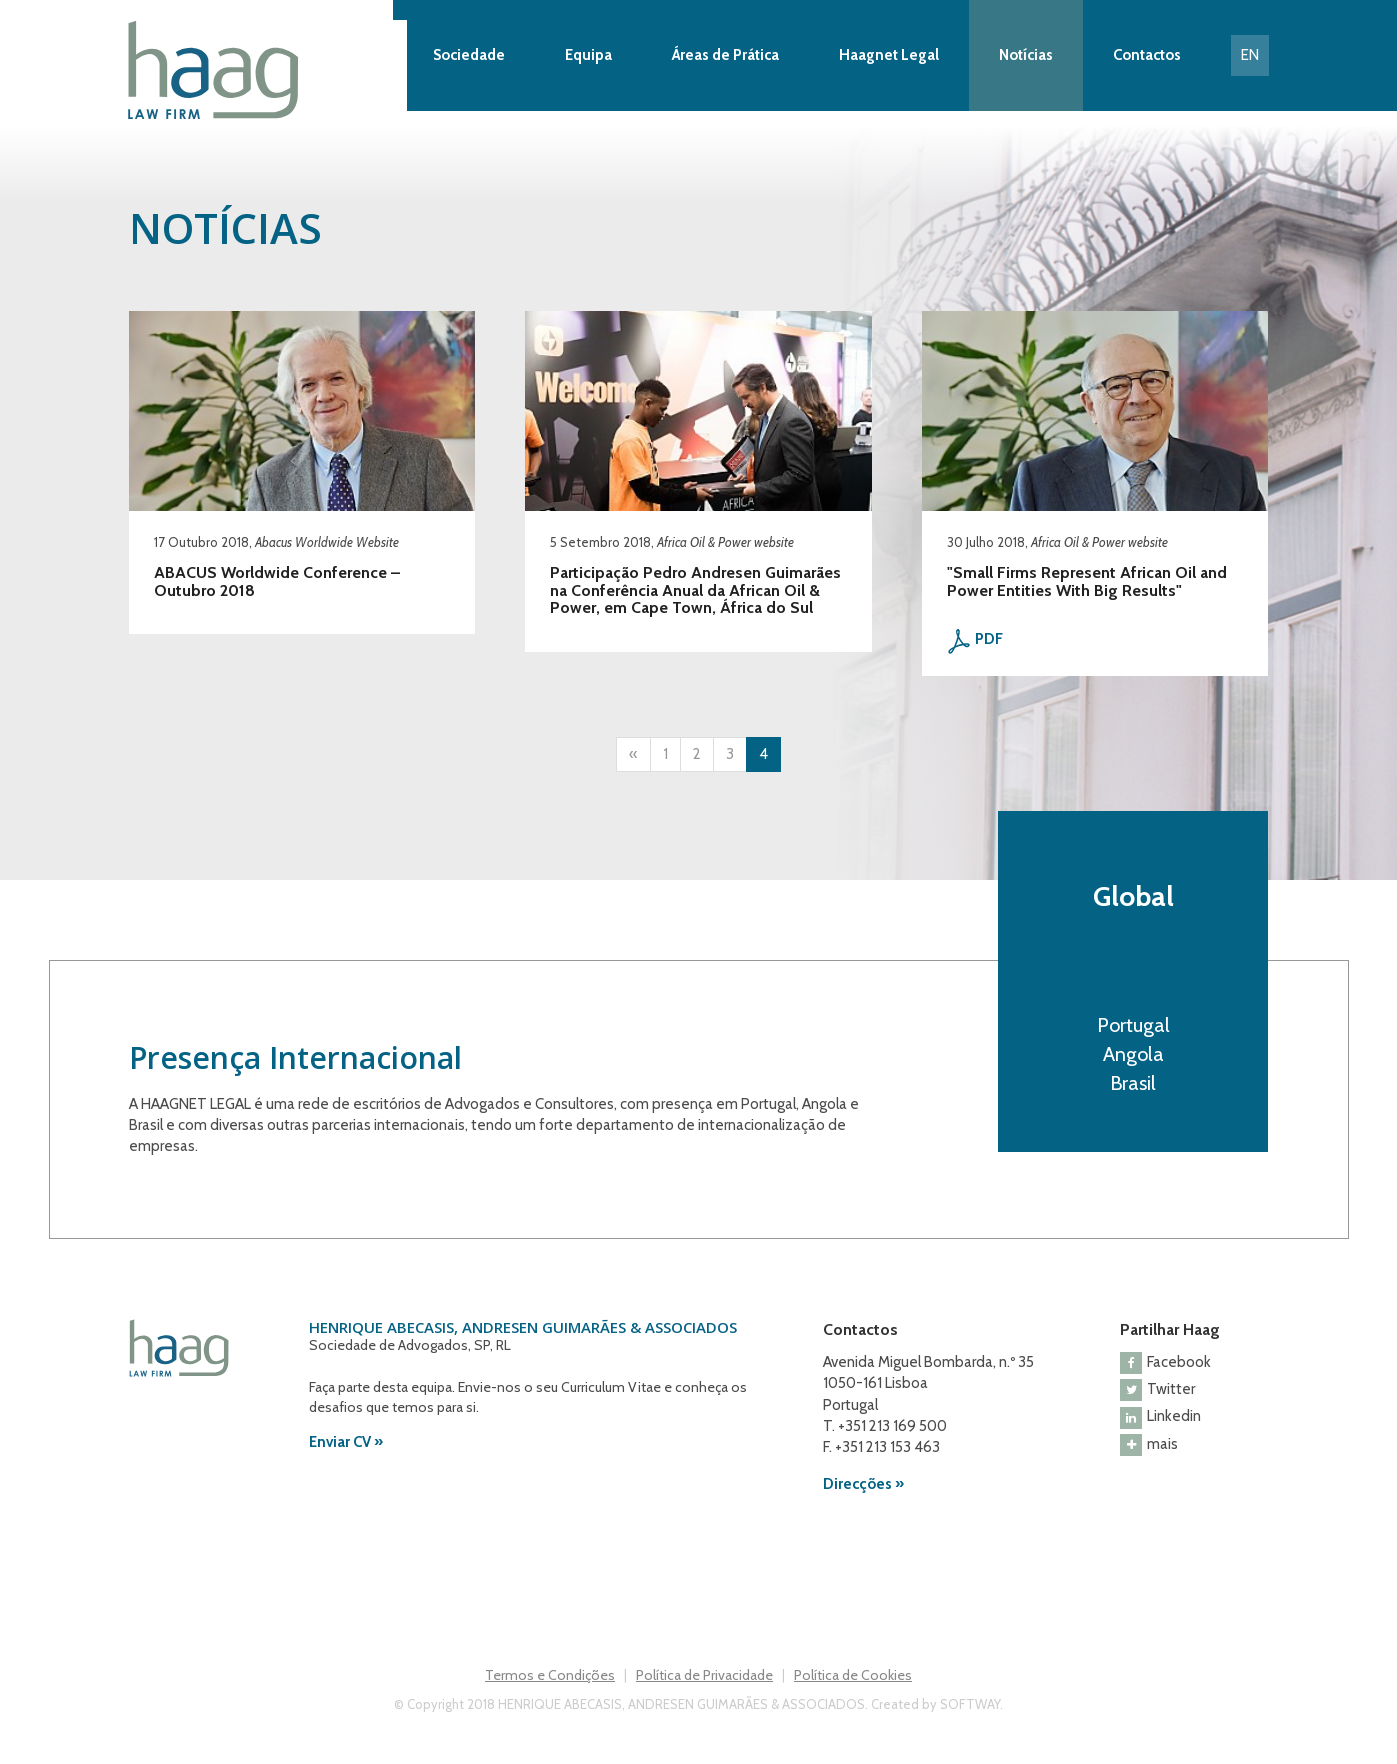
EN (1250, 55)
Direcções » (863, 1484)
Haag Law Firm (267, 70)
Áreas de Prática (725, 55)
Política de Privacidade (704, 1675)
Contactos (1147, 55)
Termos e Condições (550, 1675)
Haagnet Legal (889, 55)
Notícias (1026, 55)
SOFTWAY (970, 1704)
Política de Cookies (853, 1675)
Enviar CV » (346, 1442)
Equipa (588, 55)
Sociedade (469, 55)
